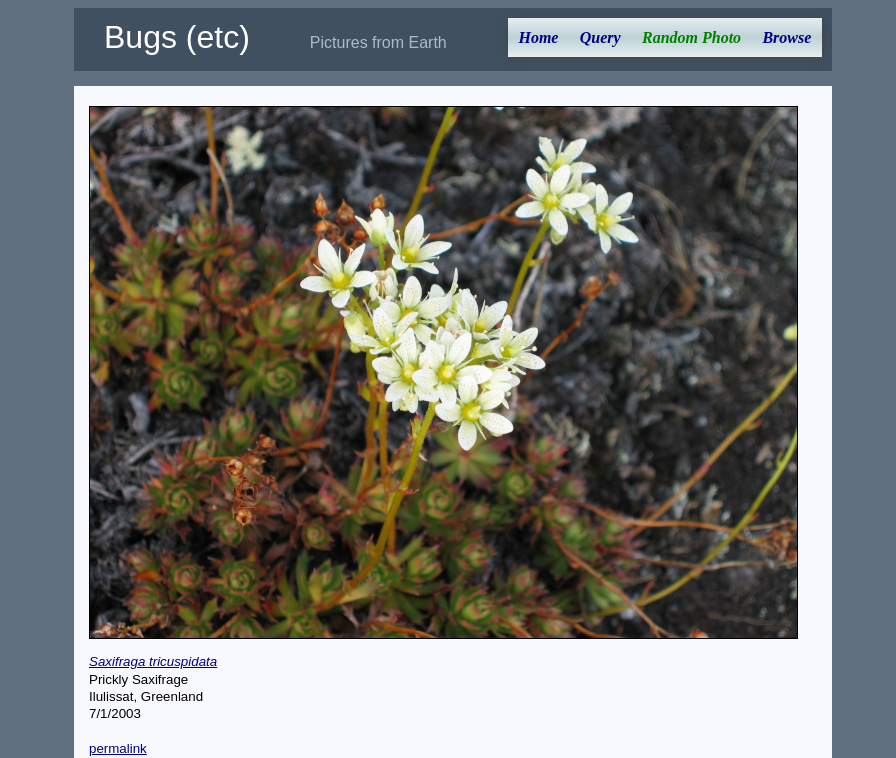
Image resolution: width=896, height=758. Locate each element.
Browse (786, 37)
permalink (118, 748)
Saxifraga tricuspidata (153, 661)
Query (600, 37)
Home (538, 37)
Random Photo (691, 37)
